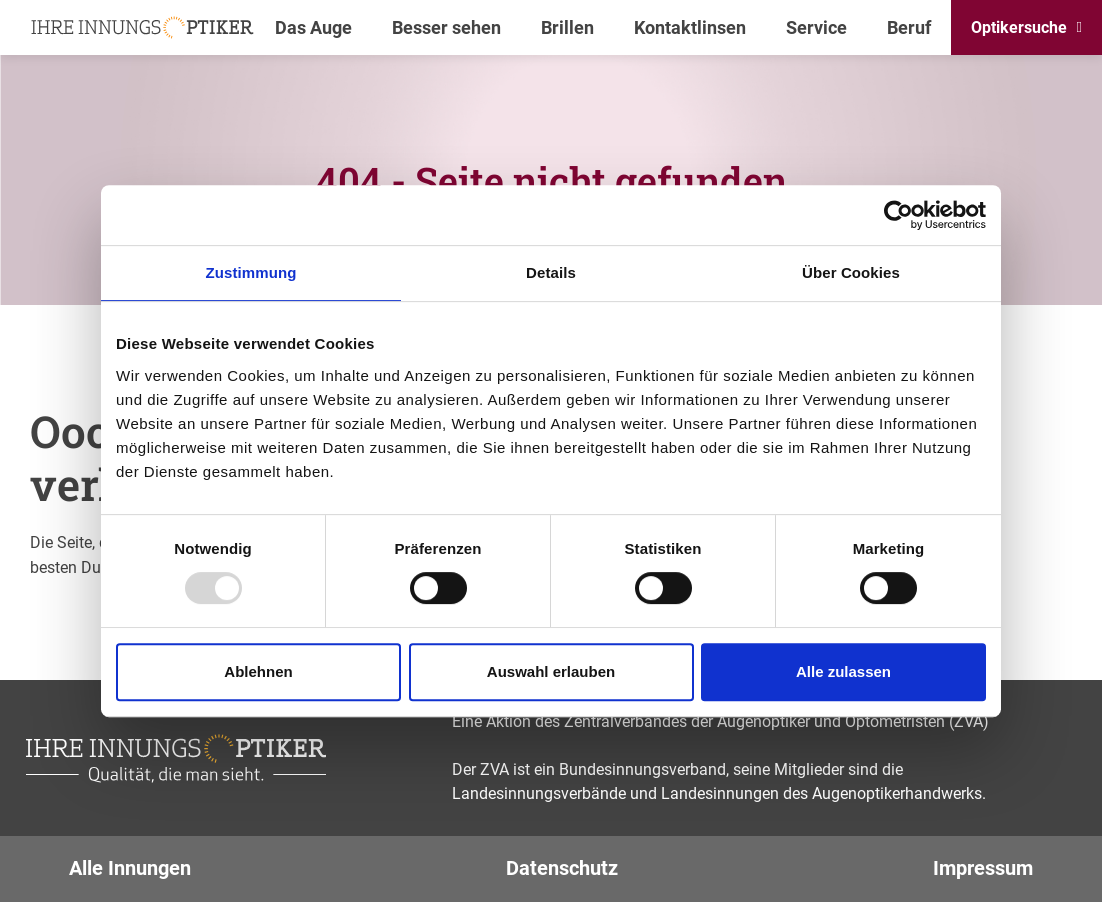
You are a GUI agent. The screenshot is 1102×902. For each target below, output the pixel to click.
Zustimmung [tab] (251, 272)
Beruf (909, 27)
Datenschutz (562, 868)
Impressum (983, 868)
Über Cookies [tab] (851, 272)
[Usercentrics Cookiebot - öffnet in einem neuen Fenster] (898, 215)
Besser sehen (446, 27)
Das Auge (313, 27)
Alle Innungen (130, 868)
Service (816, 27)
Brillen (567, 27)
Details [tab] (551, 272)
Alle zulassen (843, 671)
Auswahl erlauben (551, 671)
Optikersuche (1019, 27)
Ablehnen (258, 671)
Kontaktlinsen (690, 27)
